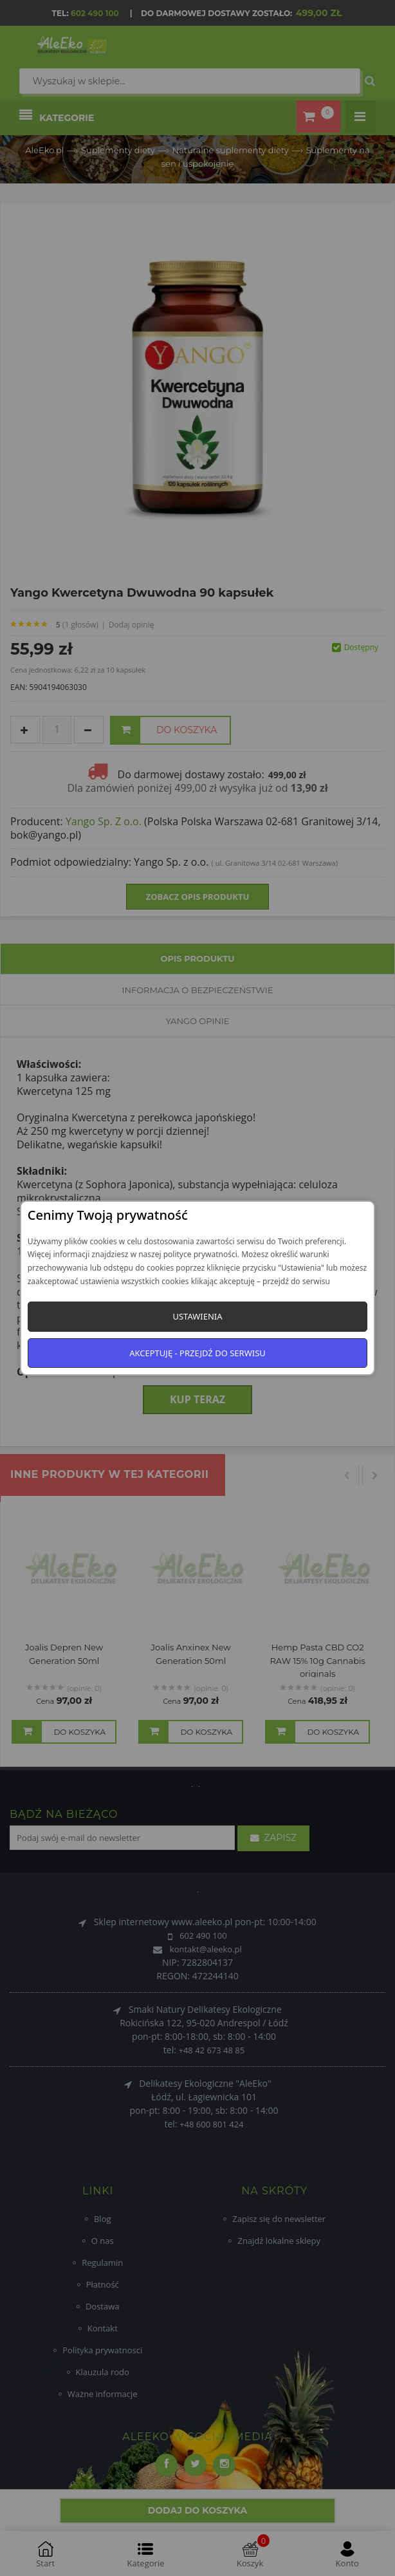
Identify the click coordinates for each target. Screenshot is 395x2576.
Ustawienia (197, 1316)
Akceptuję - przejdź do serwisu (197, 1353)
